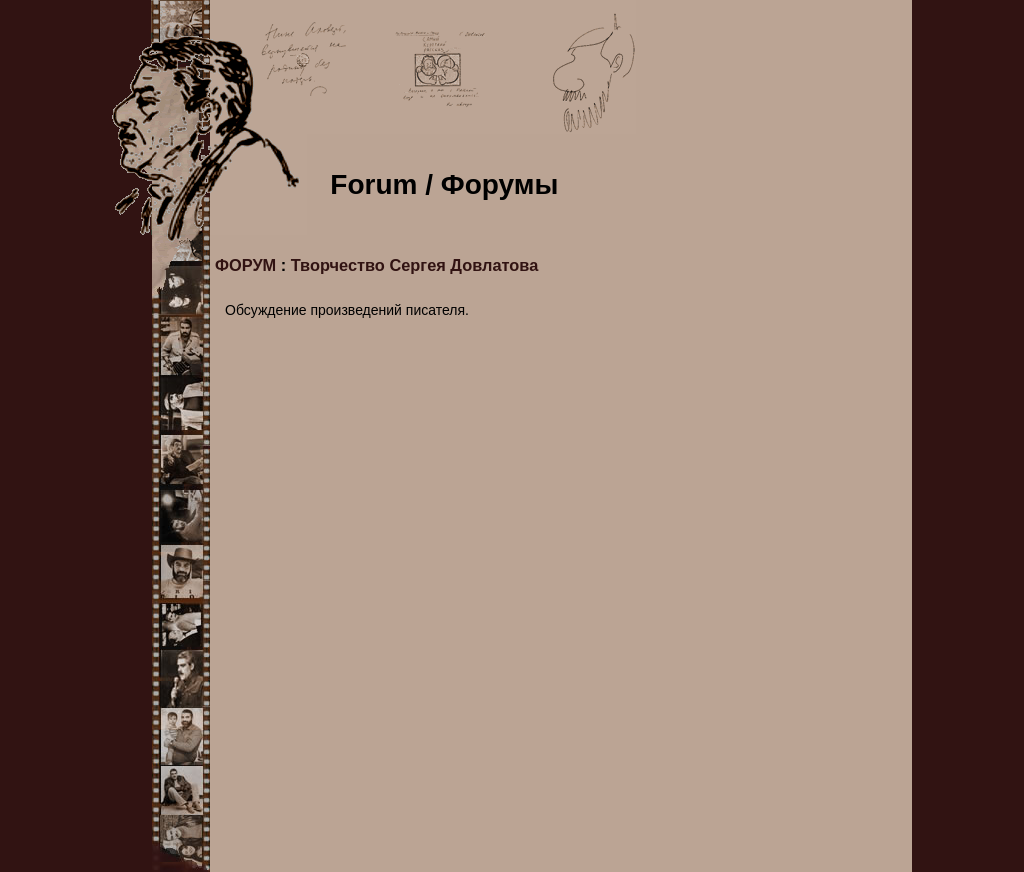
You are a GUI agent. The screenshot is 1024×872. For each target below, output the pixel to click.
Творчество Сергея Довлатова (414, 265)
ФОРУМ (245, 265)
